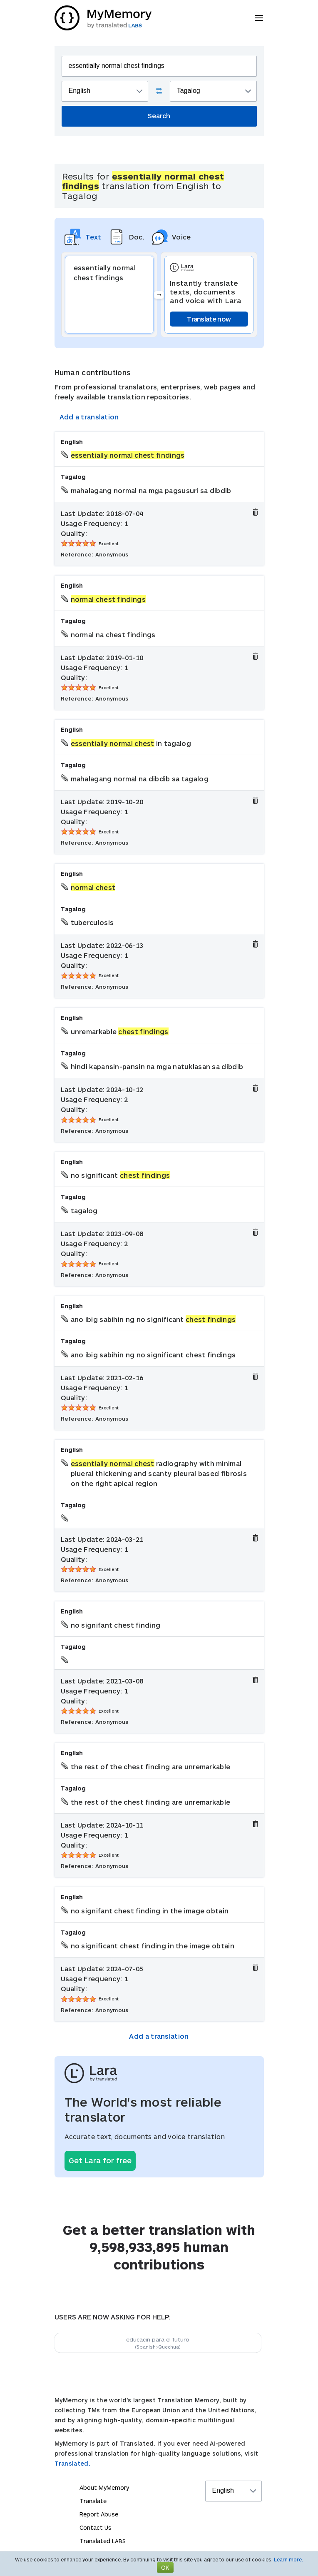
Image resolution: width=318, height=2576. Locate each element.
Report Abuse (99, 2514)
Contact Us (96, 2527)
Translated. (72, 2463)
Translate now (209, 319)
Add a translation (89, 417)
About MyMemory (104, 2487)
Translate (93, 2500)
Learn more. (288, 2559)
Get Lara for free (100, 2160)
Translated (103, 2540)
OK (165, 2567)
